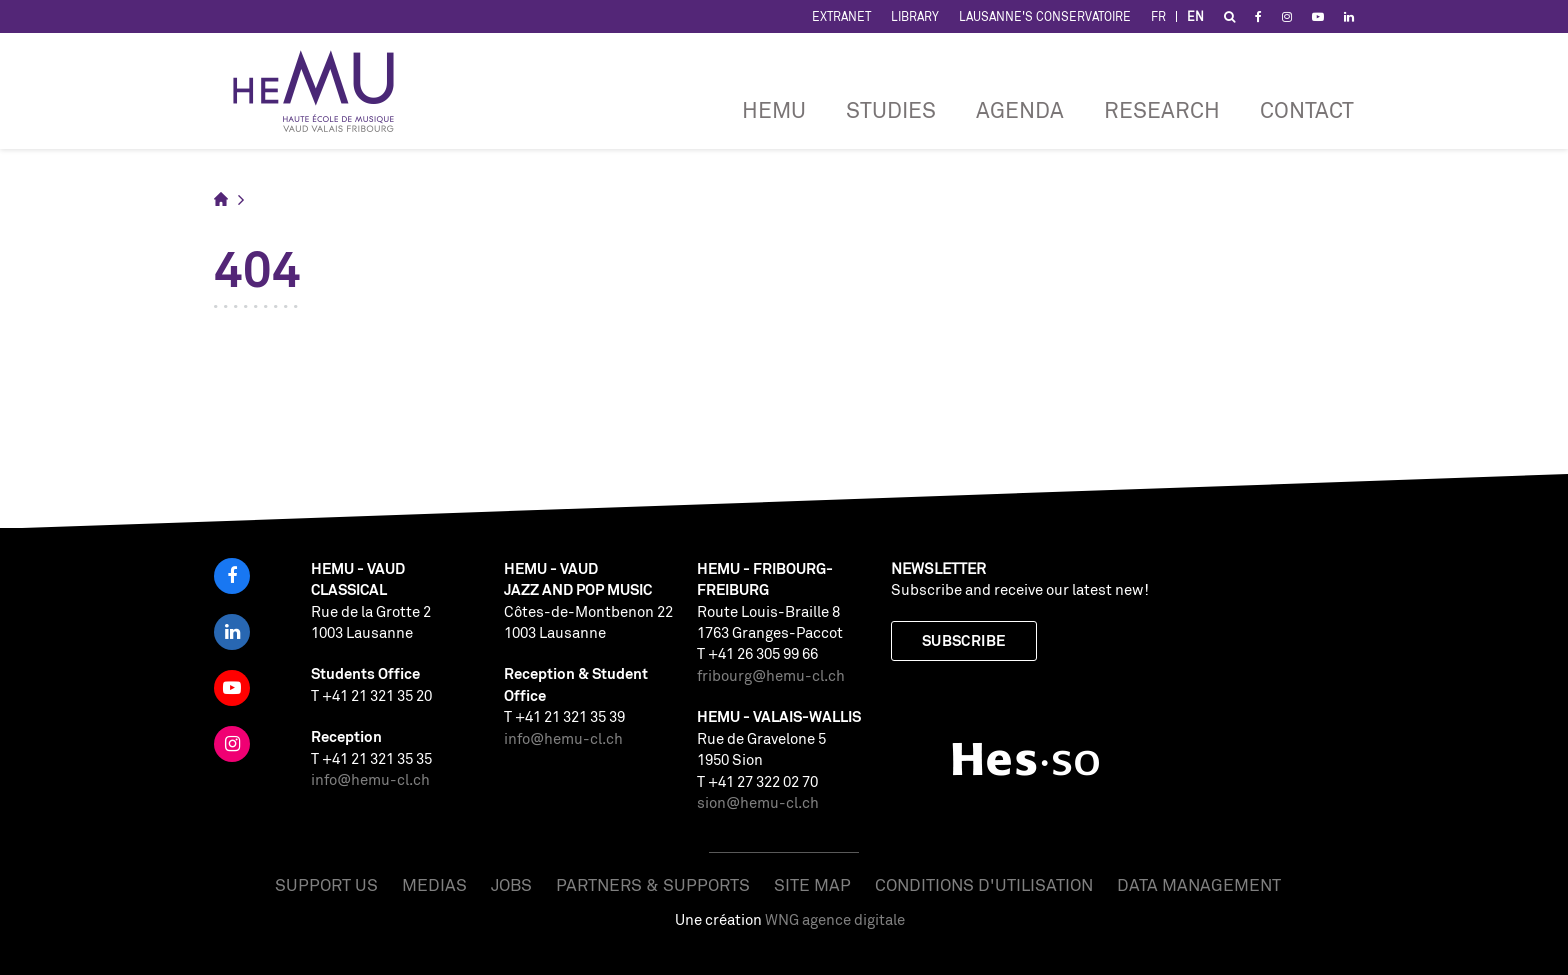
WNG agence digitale (835, 919)
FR (1158, 16)
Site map (812, 884)
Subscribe (964, 640)
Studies (891, 109)
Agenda (1020, 109)
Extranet (841, 16)
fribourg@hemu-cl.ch (771, 675)
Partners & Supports (653, 884)
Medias (434, 884)
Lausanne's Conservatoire (1045, 16)
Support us (326, 884)
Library (915, 16)
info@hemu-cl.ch (370, 779)
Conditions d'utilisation (984, 884)
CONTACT (1307, 109)
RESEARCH (1162, 109)
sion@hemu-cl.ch (758, 802)
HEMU (774, 109)
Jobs (511, 884)
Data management (1199, 884)
